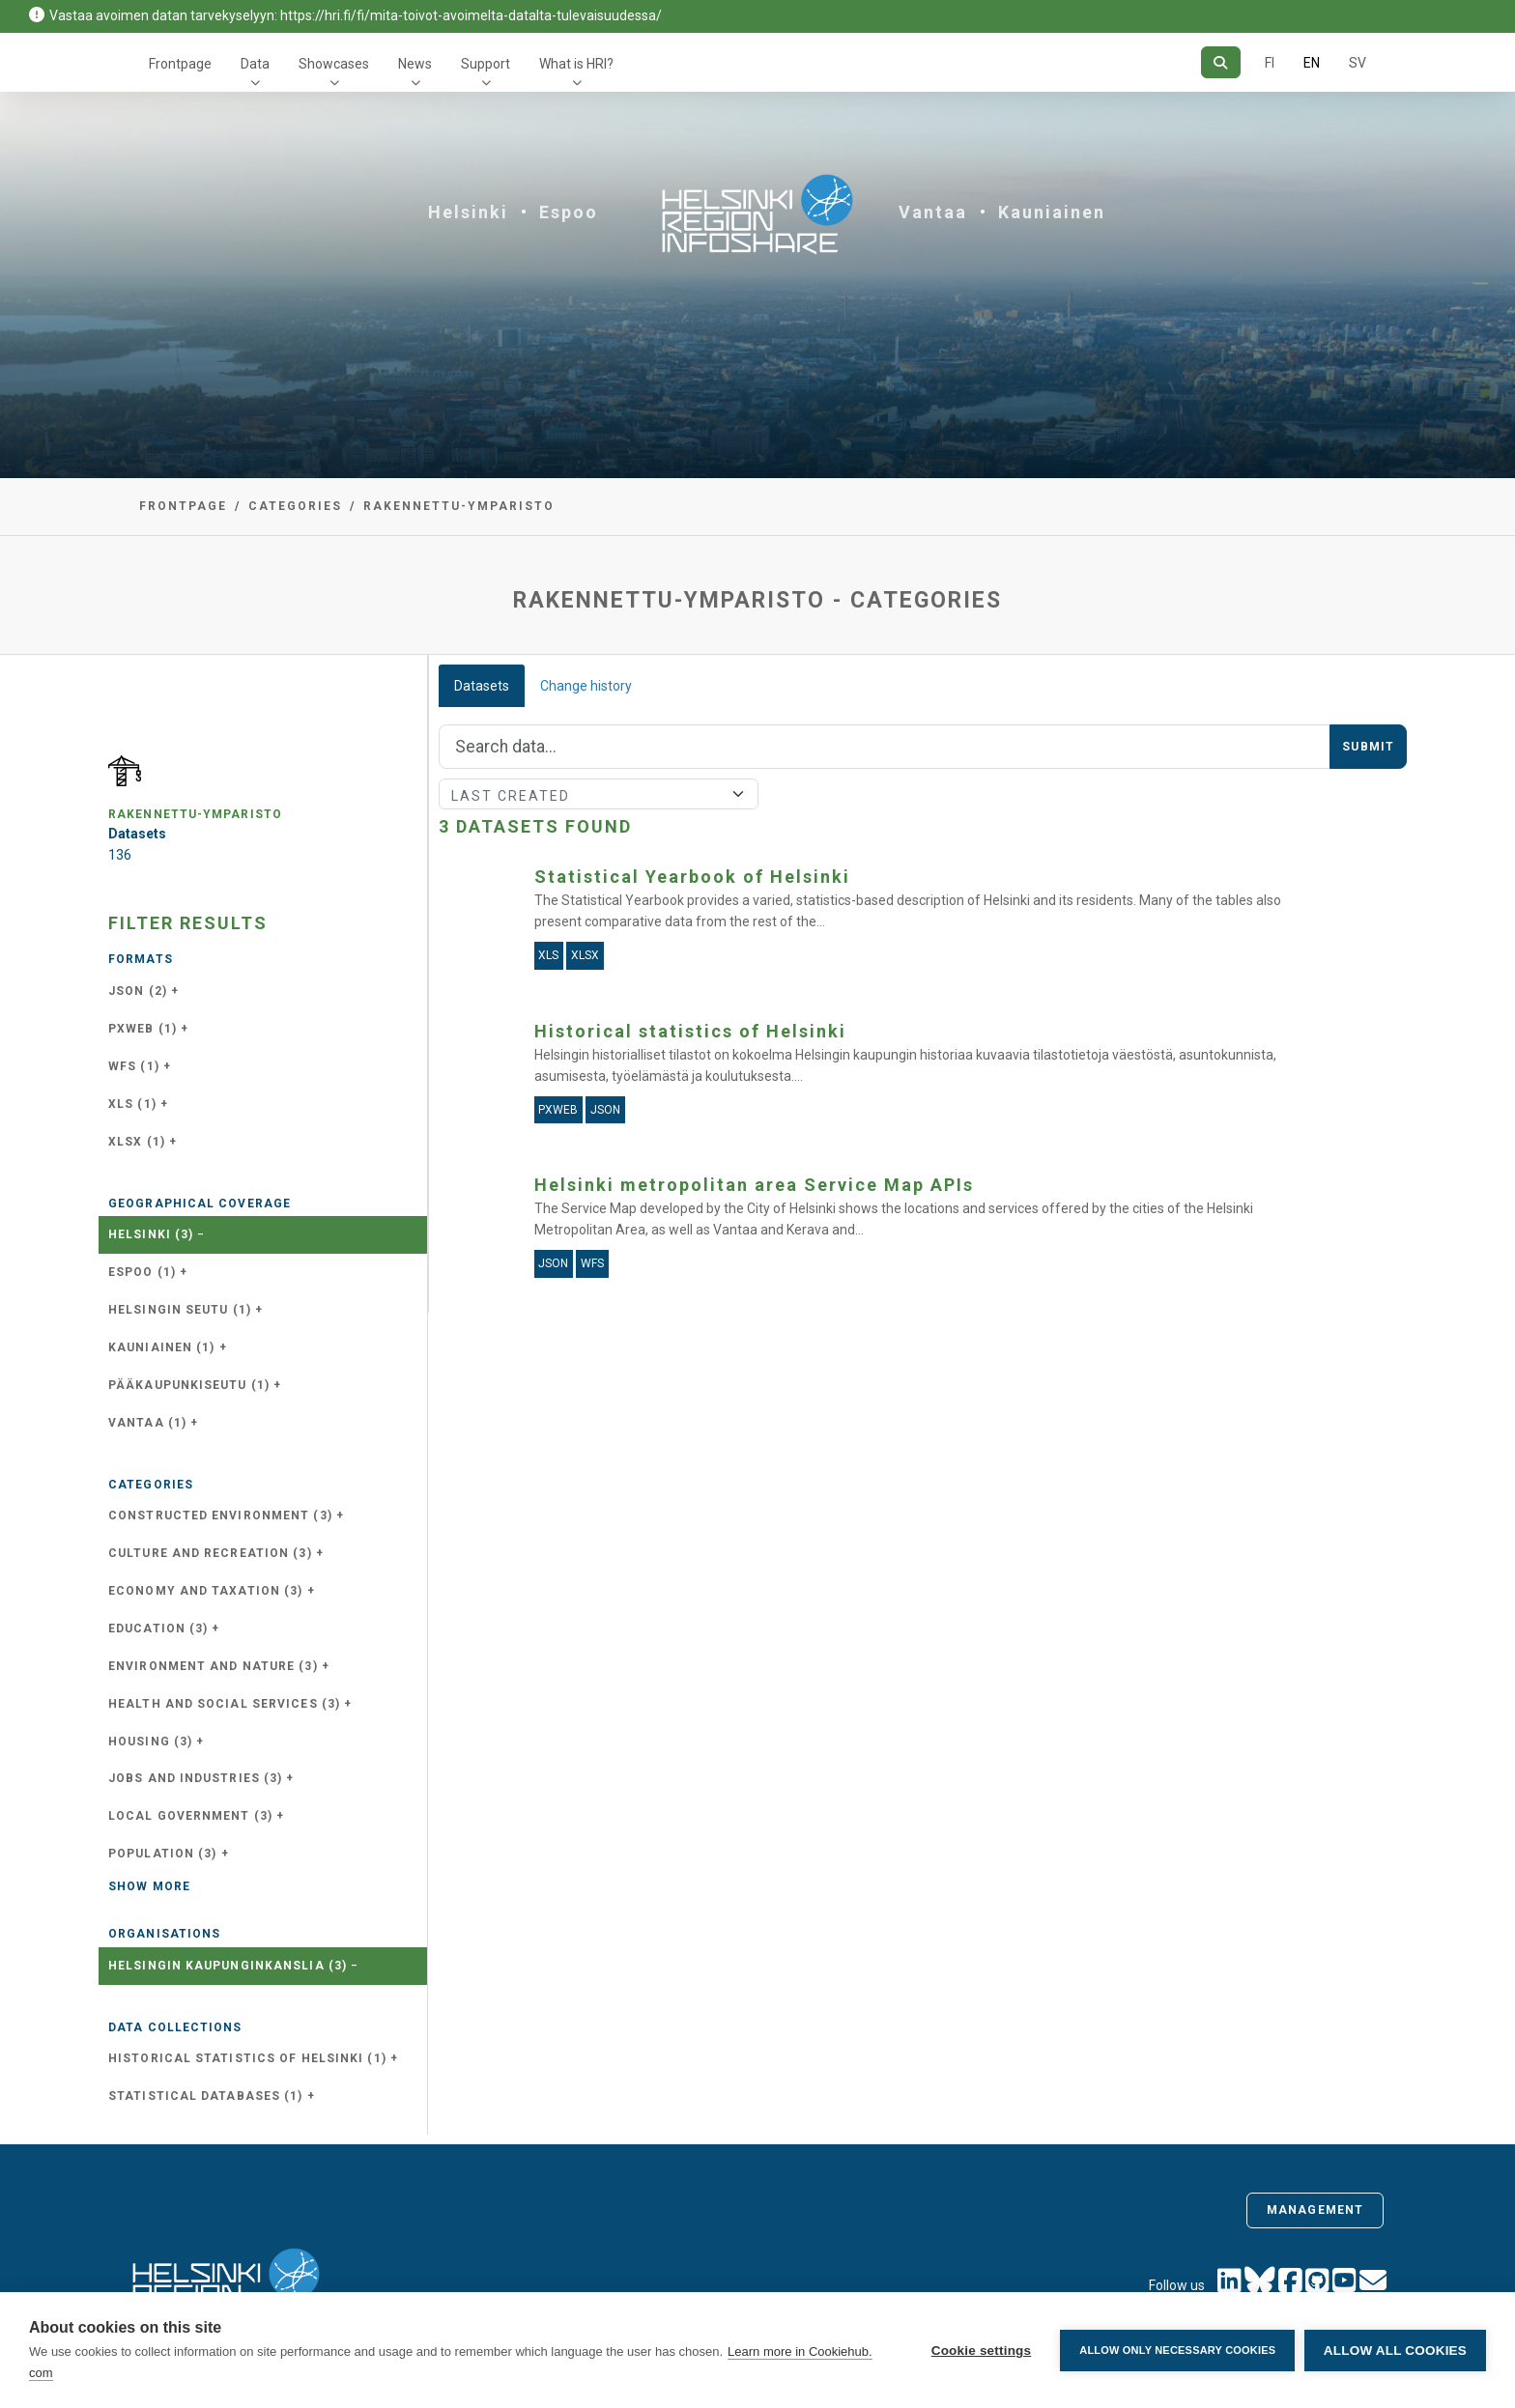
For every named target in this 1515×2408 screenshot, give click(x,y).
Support (485, 63)
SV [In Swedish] (1357, 63)
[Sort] (598, 794)
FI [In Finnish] (1269, 63)
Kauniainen (1051, 212)
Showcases (334, 63)
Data (255, 63)
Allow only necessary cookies (1177, 2350)
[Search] (1221, 62)
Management (1315, 2210)
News (415, 63)
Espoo (568, 212)
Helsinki (468, 212)
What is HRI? (576, 63)
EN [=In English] (1311, 63)
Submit (1368, 746)
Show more (149, 1886)
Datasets (481, 686)
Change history (586, 686)
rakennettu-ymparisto (459, 506)
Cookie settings (980, 2350)
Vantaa (933, 212)
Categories (295, 506)
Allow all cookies (1395, 2350)
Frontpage (180, 63)
